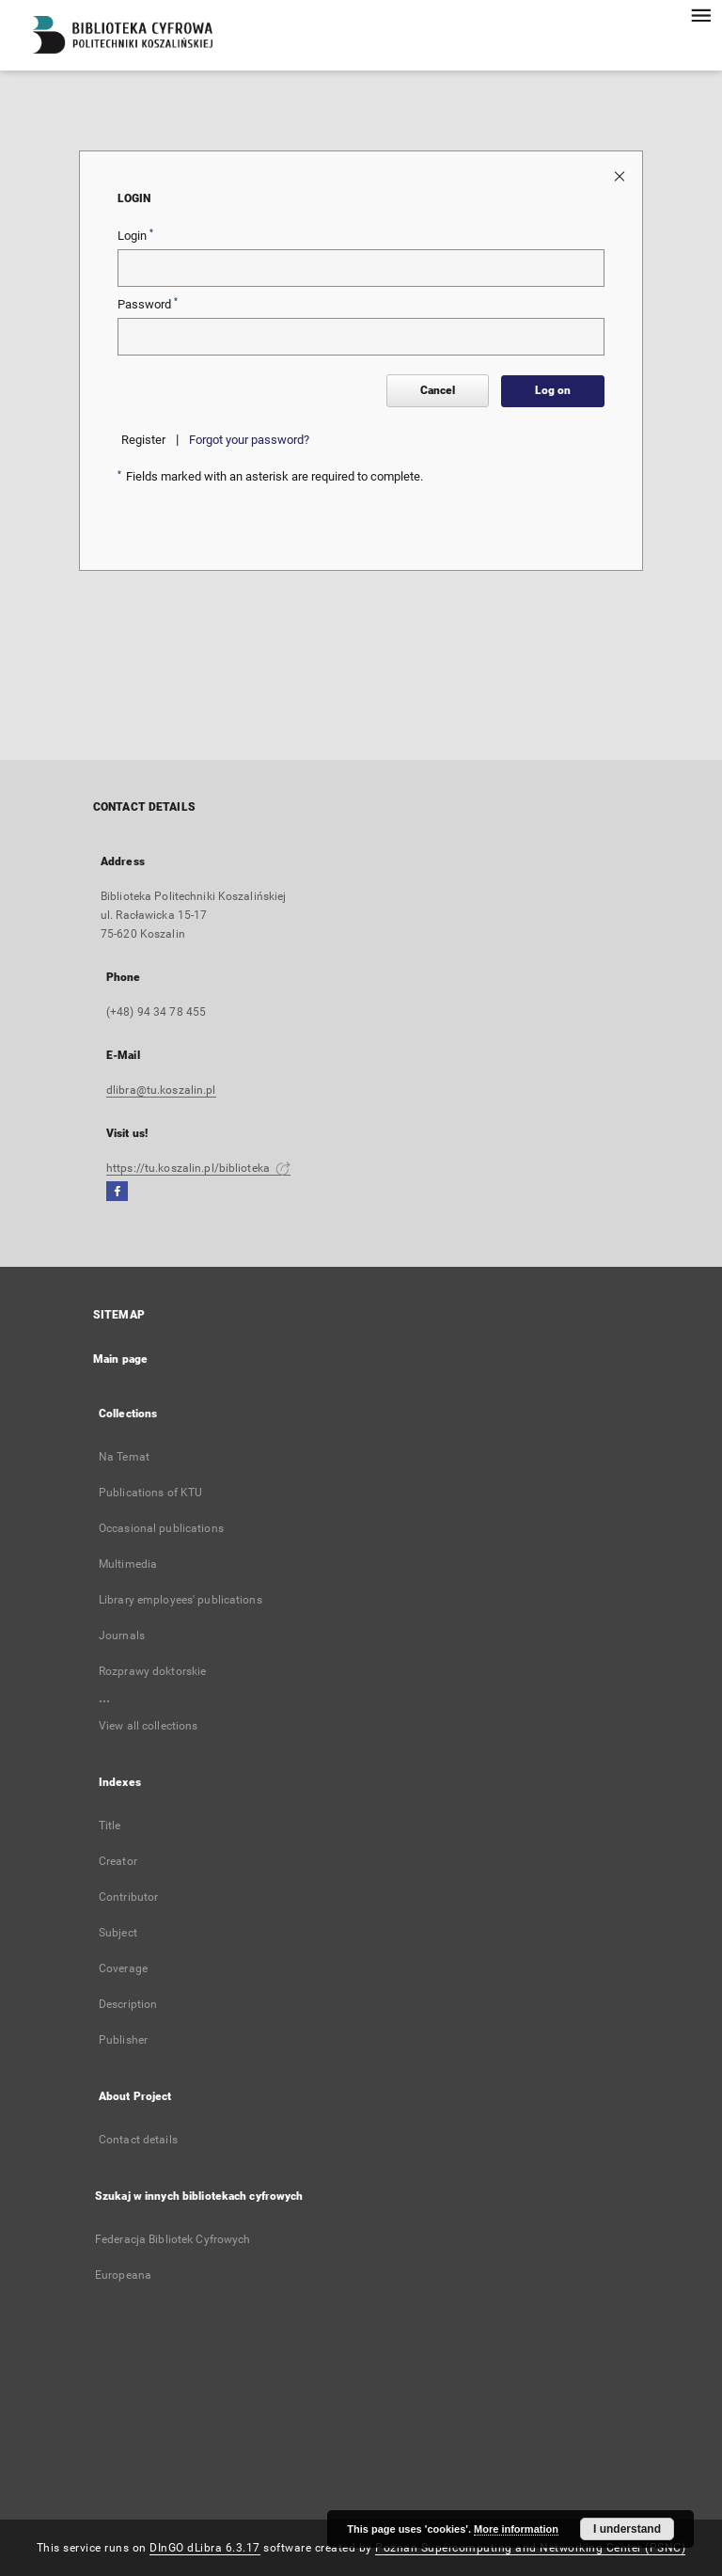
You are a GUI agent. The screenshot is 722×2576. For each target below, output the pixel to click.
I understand (627, 2529)
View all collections (148, 1725)
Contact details (138, 2139)
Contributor (128, 1897)
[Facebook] (117, 1192)
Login (135, 235)
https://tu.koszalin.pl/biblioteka (198, 1168)
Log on (553, 390)
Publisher (123, 2040)
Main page (120, 1359)
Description (128, 2004)
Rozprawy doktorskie (152, 1671)
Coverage (123, 1968)
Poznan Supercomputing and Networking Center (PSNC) (530, 2547)
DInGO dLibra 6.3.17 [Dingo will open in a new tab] (204, 2547)
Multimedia (128, 1564)
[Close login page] (621, 175)
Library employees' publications (180, 1599)
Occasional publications (161, 1528)
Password (148, 303)
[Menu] (700, 15)
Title (110, 1825)
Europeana (123, 2275)
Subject (118, 1932)
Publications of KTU (150, 1492)
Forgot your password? (249, 440)
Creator (118, 1861)
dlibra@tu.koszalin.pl (161, 1090)
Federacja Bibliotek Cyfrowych (172, 2239)
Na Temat (124, 1456)
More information (516, 2529)
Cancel (437, 390)
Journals (122, 1635)
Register (143, 440)
